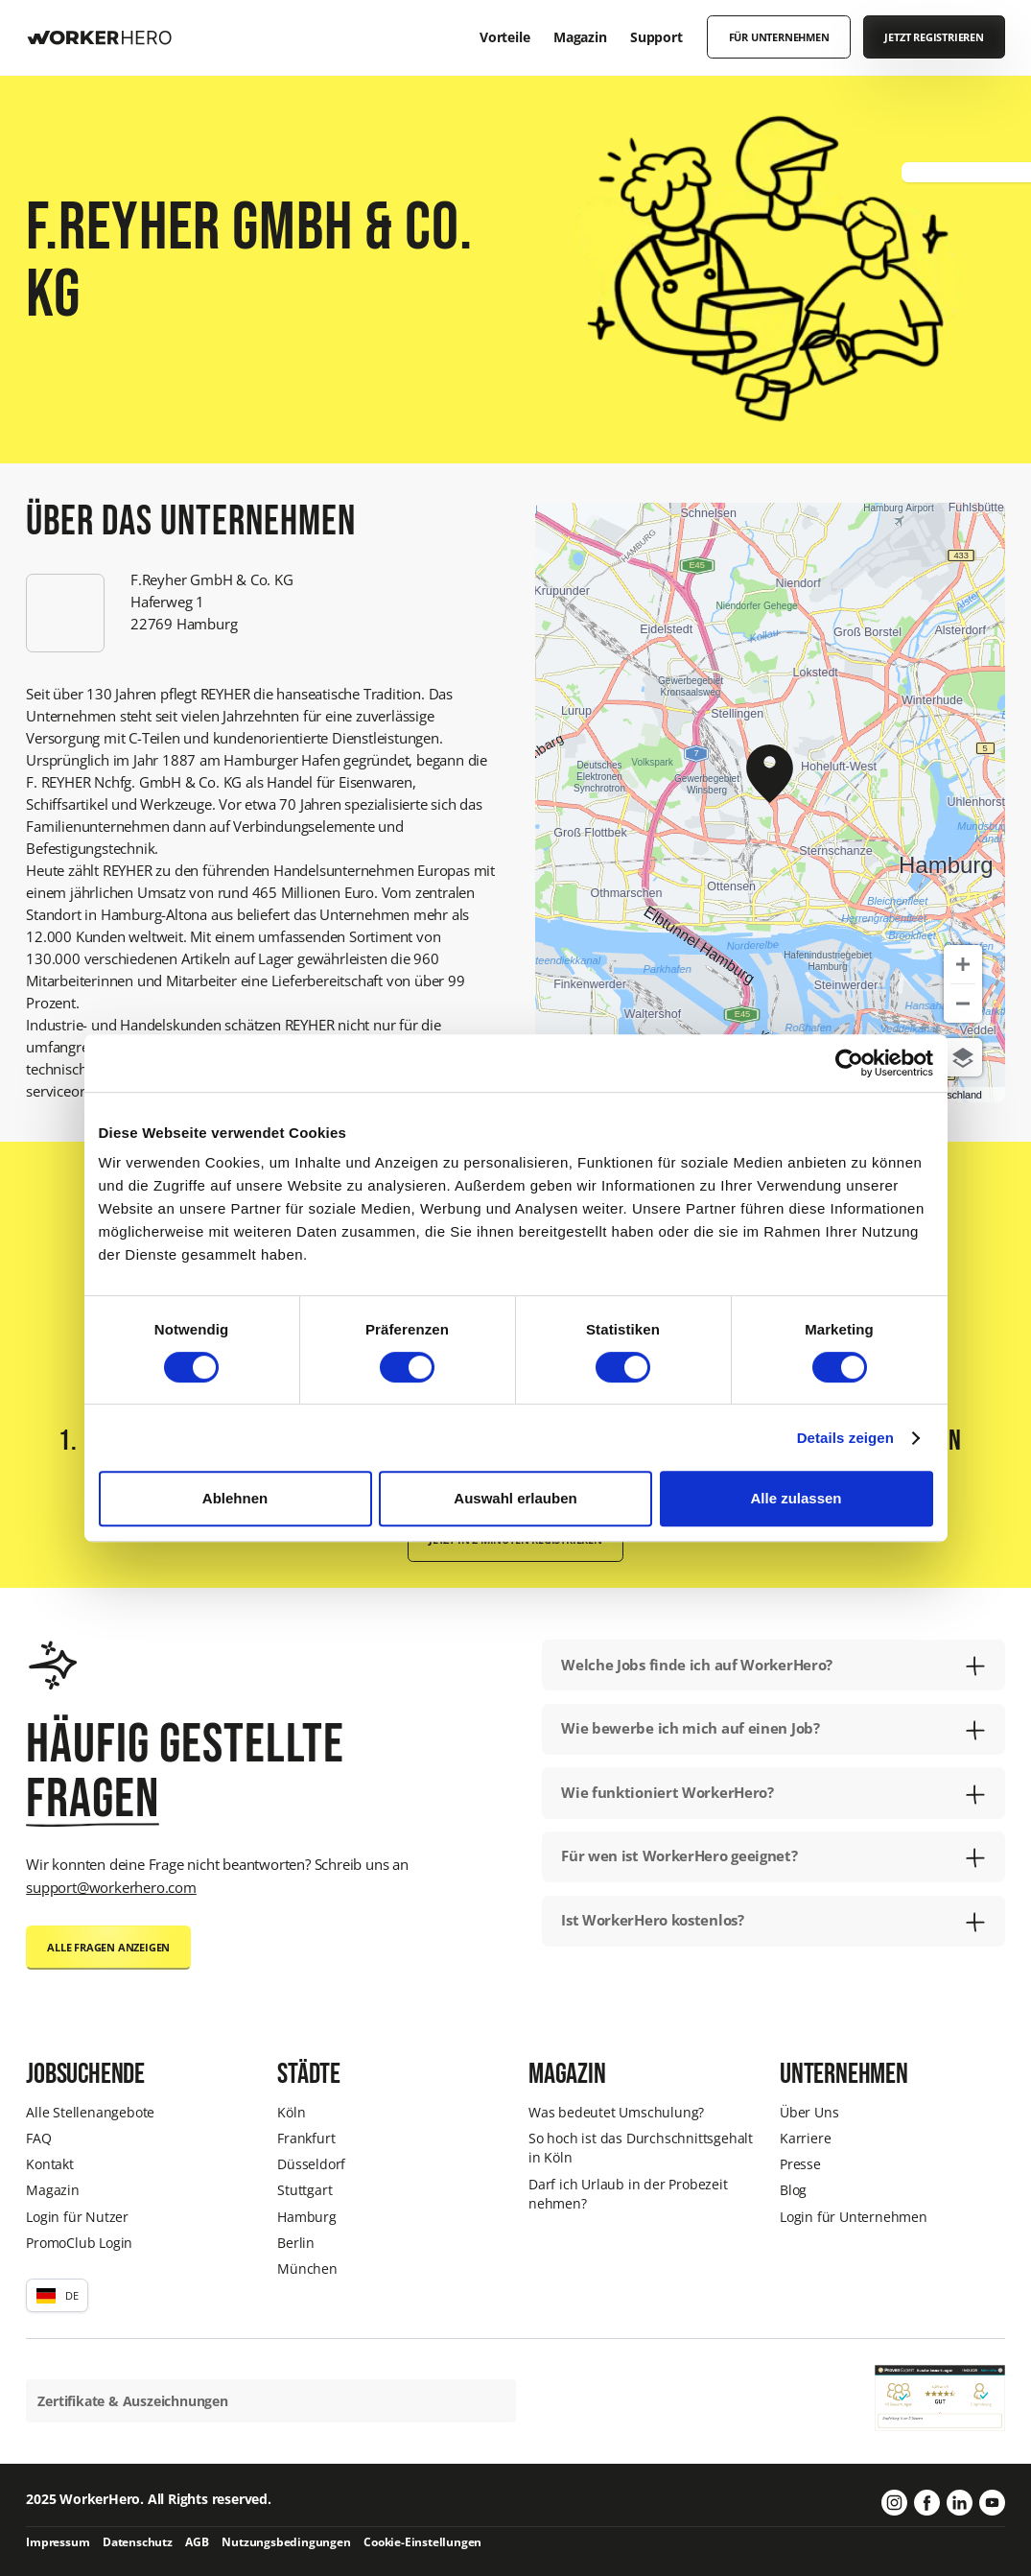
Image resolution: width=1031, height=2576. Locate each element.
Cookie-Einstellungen (422, 2542)
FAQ (38, 2138)
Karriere (805, 2138)
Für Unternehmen (779, 37)
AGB (196, 2542)
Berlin (296, 2242)
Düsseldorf (311, 2164)
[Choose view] (963, 1057)
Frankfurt (306, 2138)
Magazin (53, 2190)
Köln (291, 2112)
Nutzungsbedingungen (286, 2542)
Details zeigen (845, 1438)
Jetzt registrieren (933, 37)
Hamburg (307, 2217)
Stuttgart (304, 2190)
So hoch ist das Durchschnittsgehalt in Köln (640, 2147)
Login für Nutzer (77, 2217)
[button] (57, 2295)
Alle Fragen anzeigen (108, 1947)
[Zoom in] (963, 964)
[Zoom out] (963, 1003)
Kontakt (50, 2164)
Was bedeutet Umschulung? (616, 2112)
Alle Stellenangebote (90, 2112)
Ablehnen (235, 1498)
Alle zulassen (795, 1498)
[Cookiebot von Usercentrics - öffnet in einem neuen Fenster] (849, 1063)
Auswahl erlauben (515, 1498)
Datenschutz (138, 2542)
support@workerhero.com (111, 1887)
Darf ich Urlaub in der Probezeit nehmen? (628, 2193)
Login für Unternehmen (853, 2217)
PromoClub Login (79, 2242)
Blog (793, 2190)
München (307, 2268)
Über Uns (809, 2112)
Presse (800, 2164)
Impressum (57, 2542)
